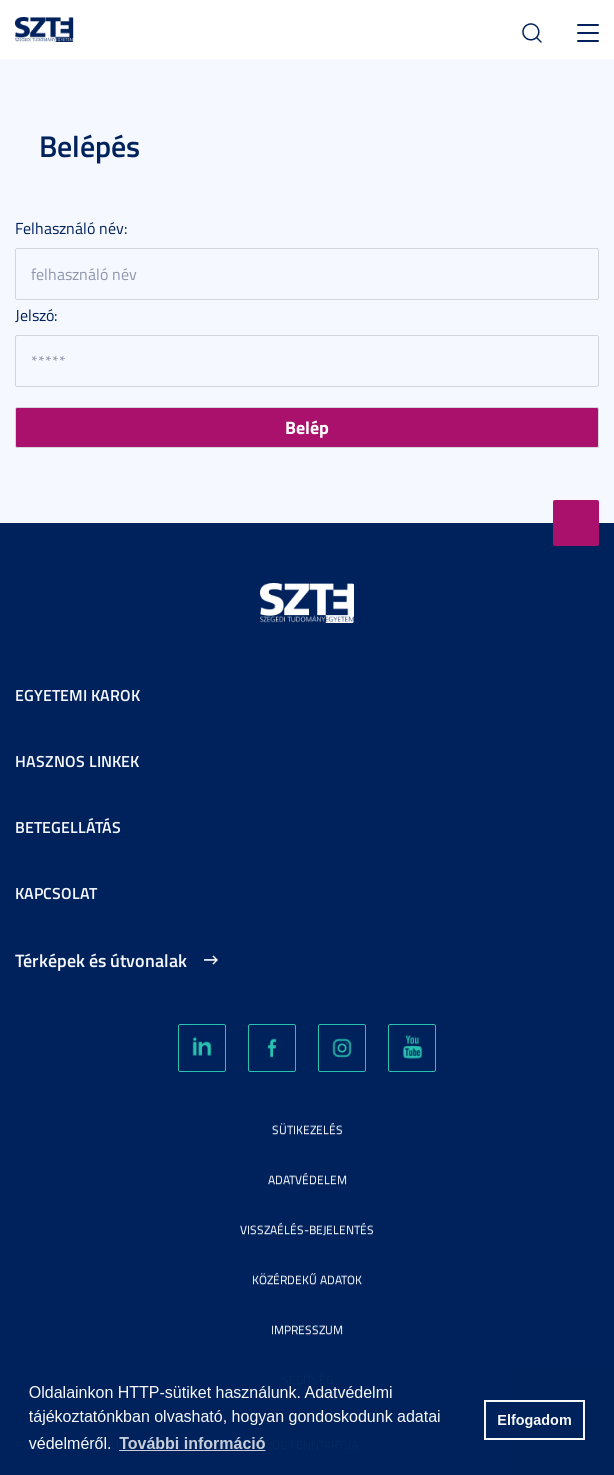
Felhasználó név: (71, 228)
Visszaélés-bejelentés (307, 1229)
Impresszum (307, 1329)
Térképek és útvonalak (101, 960)
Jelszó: (36, 315)
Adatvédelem (307, 1179)
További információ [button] (192, 1443)
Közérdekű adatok (307, 1279)
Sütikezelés (307, 1129)
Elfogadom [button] (534, 1420)
